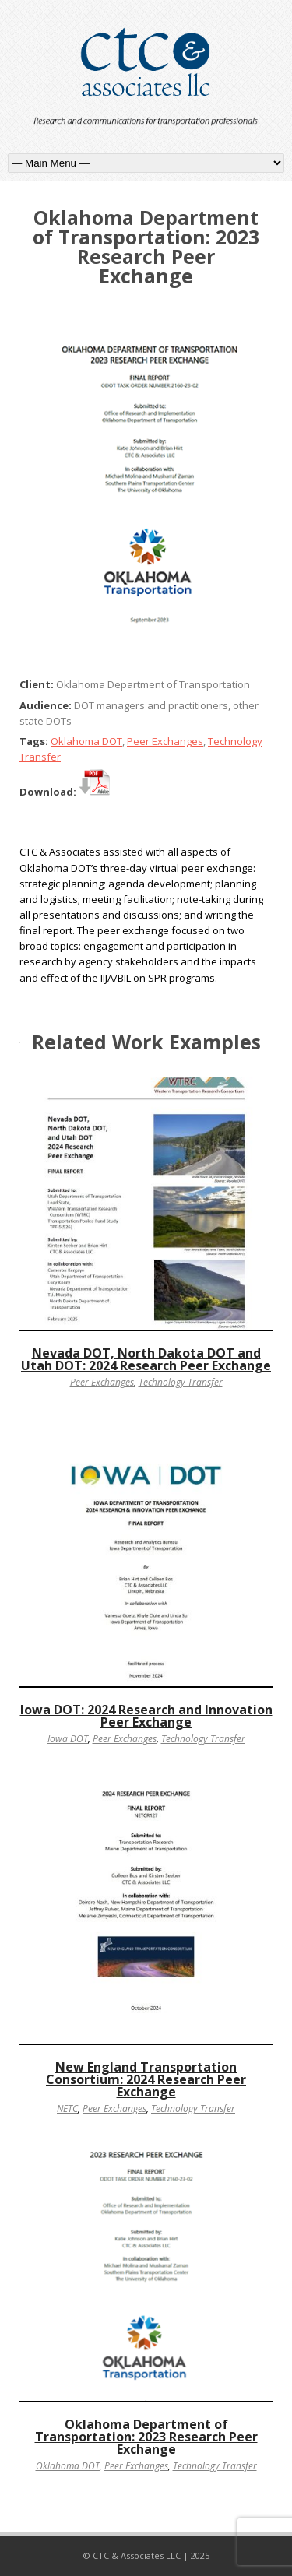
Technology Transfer (181, 1382)
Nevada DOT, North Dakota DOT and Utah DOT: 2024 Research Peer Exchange (146, 1359)
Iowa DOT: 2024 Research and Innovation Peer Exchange (146, 1716)
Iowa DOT (67, 1738)
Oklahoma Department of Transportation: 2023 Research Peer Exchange (146, 2437)
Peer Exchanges (165, 741)
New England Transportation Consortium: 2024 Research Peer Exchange (146, 2079)
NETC (67, 2108)
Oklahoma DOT (86, 741)
